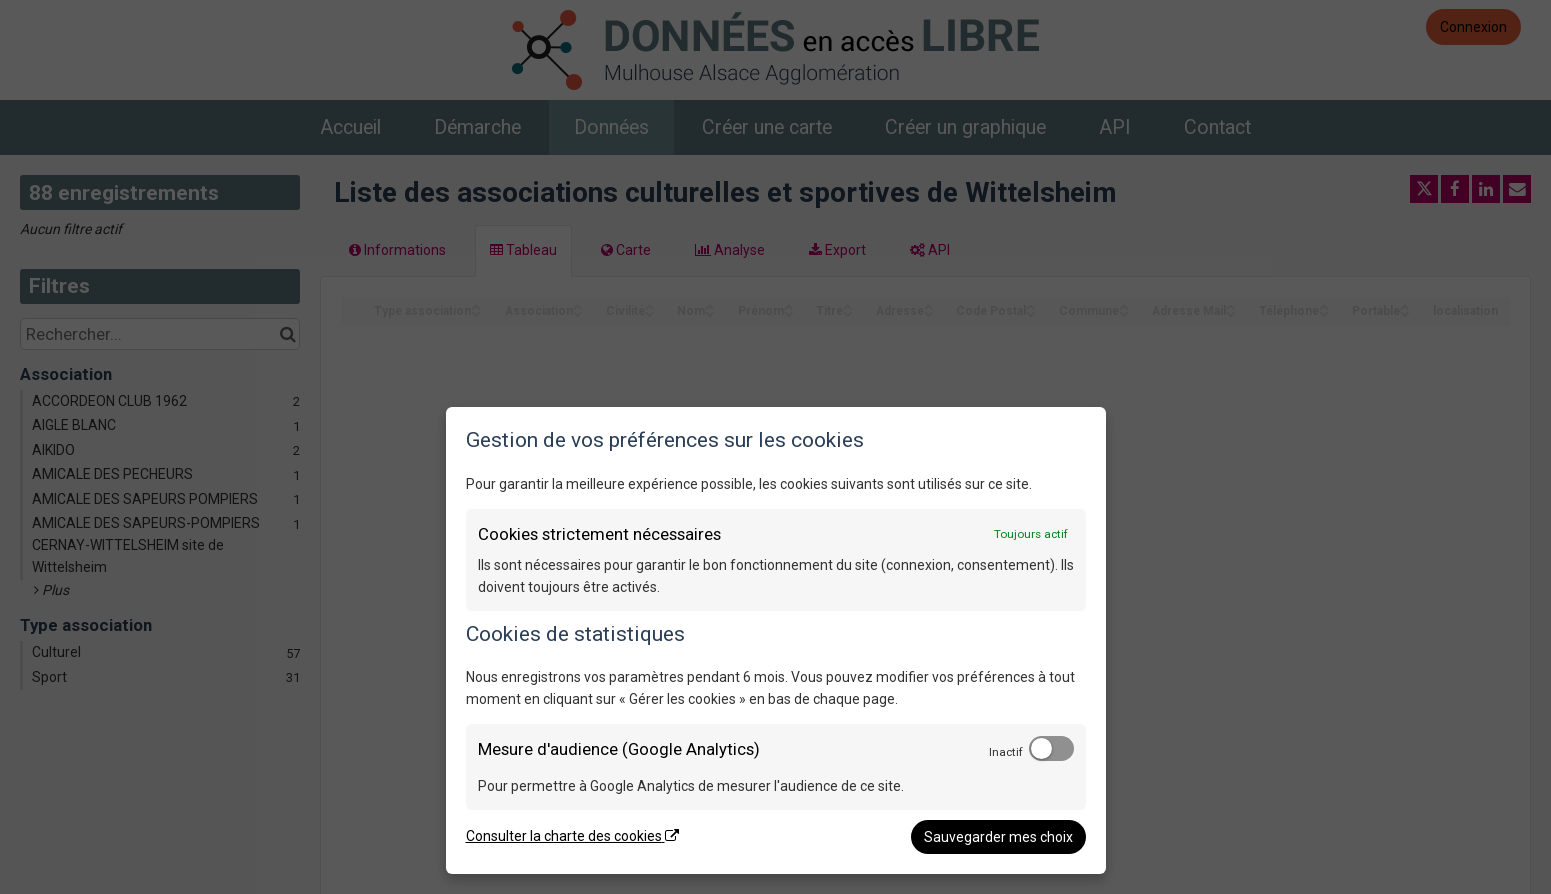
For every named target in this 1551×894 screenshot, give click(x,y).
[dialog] (776, 640)
